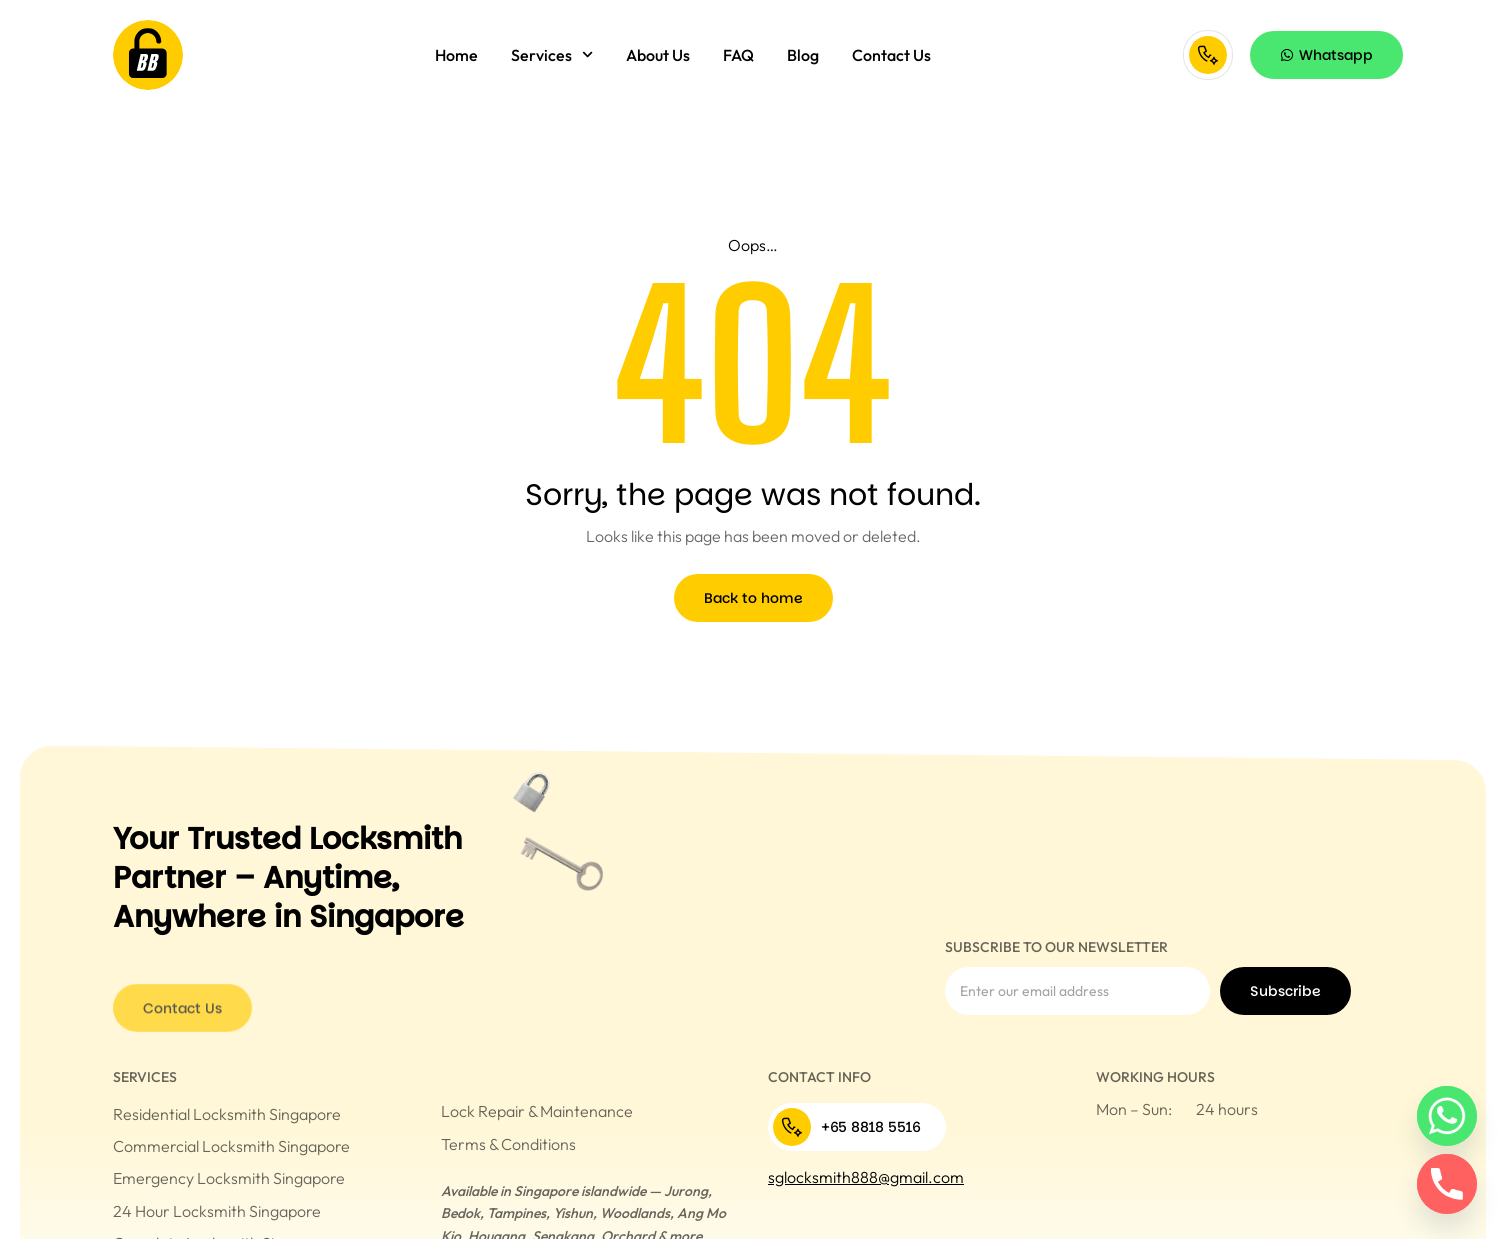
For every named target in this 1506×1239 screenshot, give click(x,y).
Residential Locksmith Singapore (227, 1114)
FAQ (738, 55)
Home (456, 55)
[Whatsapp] (1447, 1116)
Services (552, 54)
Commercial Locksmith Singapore (231, 1146)
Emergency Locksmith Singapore (229, 1178)
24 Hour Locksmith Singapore (217, 1211)
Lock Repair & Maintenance (537, 1111)
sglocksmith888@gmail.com (866, 1177)
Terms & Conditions (508, 1144)
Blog (803, 55)
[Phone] (1447, 1184)
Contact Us (891, 55)
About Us (658, 55)
